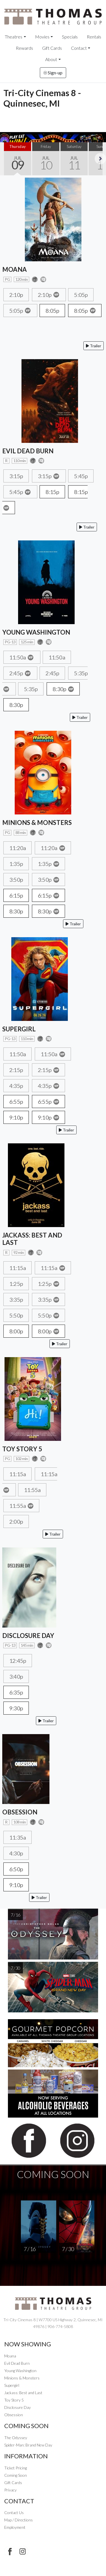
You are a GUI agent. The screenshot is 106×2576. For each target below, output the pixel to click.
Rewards (24, 48)
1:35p (16, 863)
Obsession (13, 2414)
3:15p (16, 476)
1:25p (16, 1283)
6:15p (16, 895)
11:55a (32, 1489)
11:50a (21, 657)
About (51, 59)
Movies (42, 36)
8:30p (63, 689)
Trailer (93, 345)
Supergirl (11, 2385)
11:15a (17, 1267)
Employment (14, 2527)
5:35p (31, 689)
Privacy (10, 2489)
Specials (70, 36)
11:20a (17, 847)
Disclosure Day (17, 2407)
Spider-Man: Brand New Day (28, 2445)
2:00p (16, 1521)
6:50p (16, 1869)
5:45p (81, 476)
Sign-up (53, 72)
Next (100, 158)
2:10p (16, 294)
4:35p (16, 1085)
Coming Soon (15, 2475)
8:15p (52, 491)
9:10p (16, 1117)
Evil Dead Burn (17, 2363)
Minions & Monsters (22, 2377)
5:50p (16, 1315)
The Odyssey (15, 2437)
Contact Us (14, 2512)
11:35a (17, 1837)
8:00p (16, 1331)
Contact (79, 48)
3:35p (16, 1299)
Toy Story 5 (14, 2400)
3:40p (16, 1676)
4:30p (16, 1853)
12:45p (17, 1660)
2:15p (16, 1069)
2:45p (20, 673)
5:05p (81, 294)
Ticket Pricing (15, 2467)
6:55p (16, 1101)
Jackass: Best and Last (23, 2392)
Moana (10, 2355)
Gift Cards (52, 48)
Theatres (13, 36)
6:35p (16, 1692)
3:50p (16, 879)
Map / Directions (18, 2519)
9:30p (16, 1708)
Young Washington (20, 2370)
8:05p (52, 310)
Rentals (94, 36)
